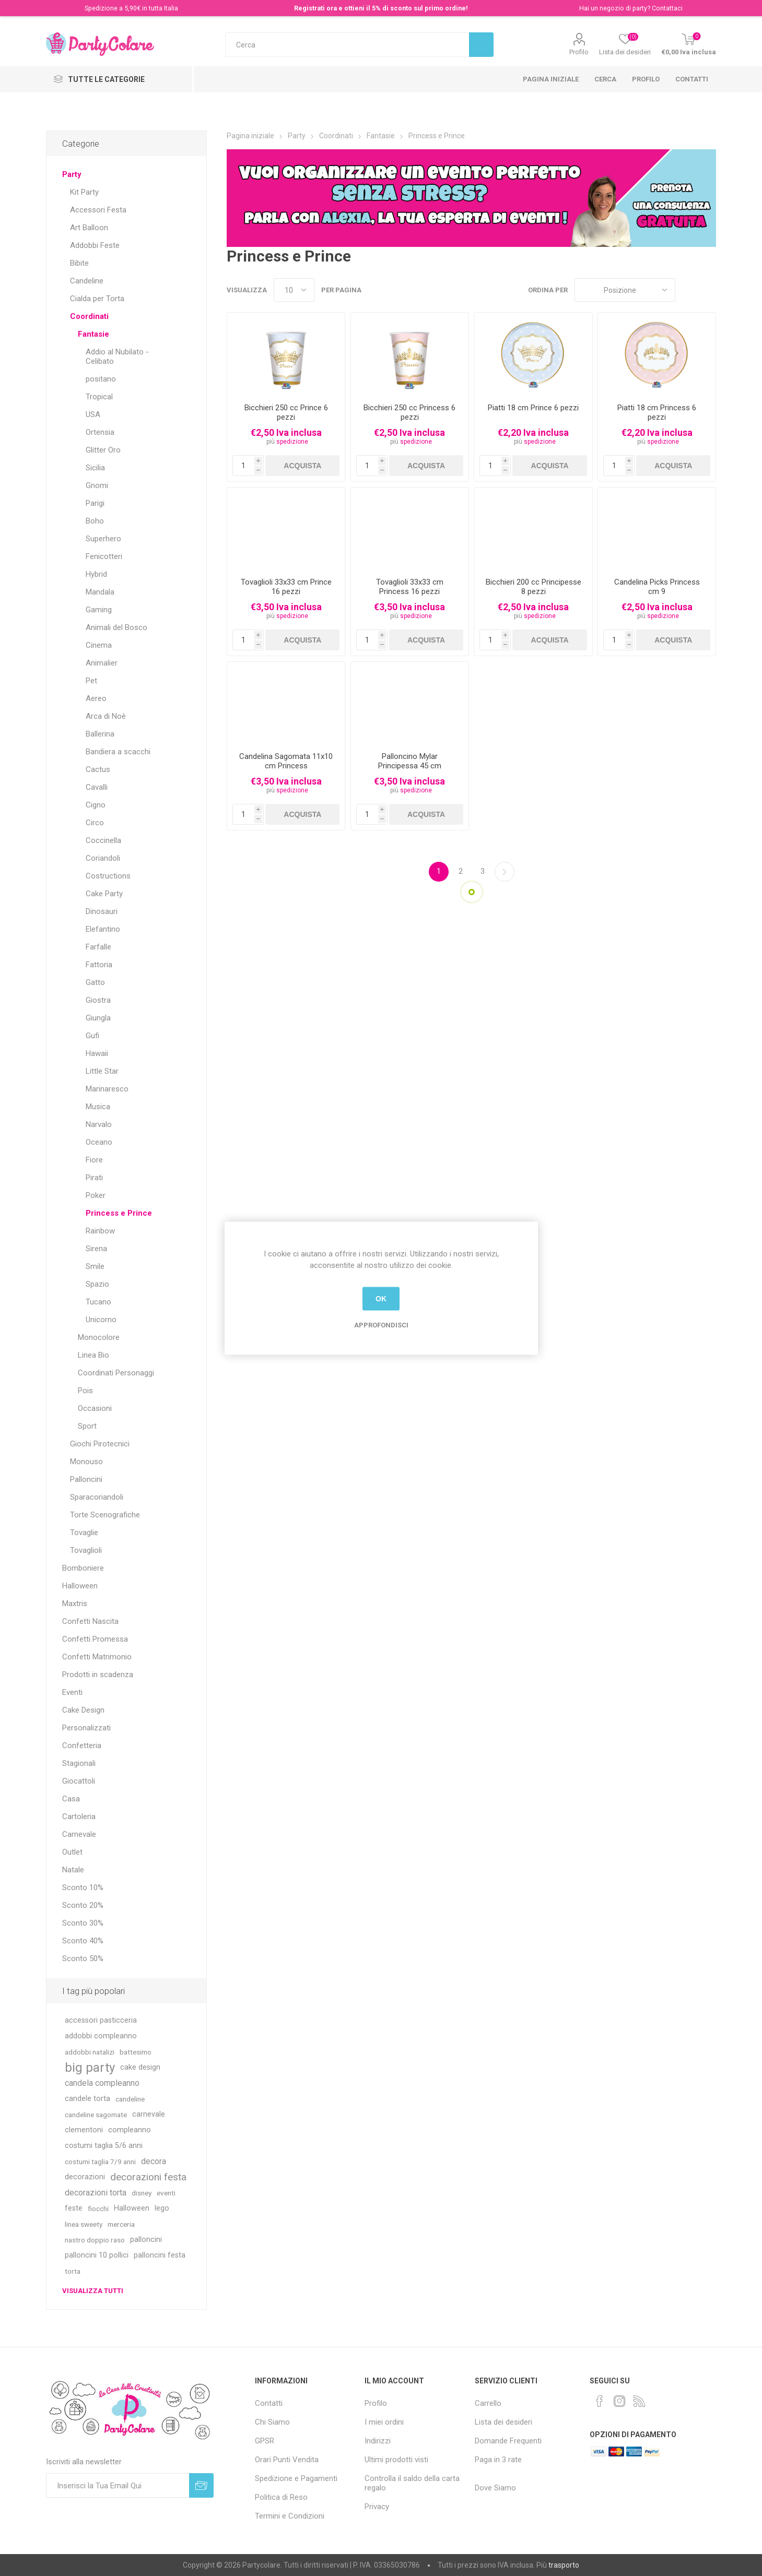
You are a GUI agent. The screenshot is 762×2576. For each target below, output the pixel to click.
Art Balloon (89, 227)
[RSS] (639, 2401)
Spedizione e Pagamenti (296, 2478)
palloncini (146, 2239)
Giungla (98, 1018)
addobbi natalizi (89, 2052)
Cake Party (104, 893)
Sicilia (95, 467)
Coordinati (89, 316)
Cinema (99, 645)
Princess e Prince (119, 1213)
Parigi (95, 503)
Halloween (80, 1585)
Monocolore (99, 1337)
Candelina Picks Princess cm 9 (657, 586)
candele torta (87, 2098)
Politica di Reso (281, 2497)
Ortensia (100, 432)
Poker (95, 1195)
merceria (121, 2224)
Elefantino (103, 929)
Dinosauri (102, 911)
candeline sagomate (96, 2114)
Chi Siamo (272, 2422)
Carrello (488, 2403)
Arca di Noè (106, 716)
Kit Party (84, 192)
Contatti (691, 79)
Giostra (98, 1000)
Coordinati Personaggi (116, 1373)
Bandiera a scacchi (118, 751)
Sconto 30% (82, 1923)
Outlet (72, 1852)
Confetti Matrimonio (97, 1656)
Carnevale (79, 1834)
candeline (130, 2099)
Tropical (99, 396)
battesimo (135, 2052)
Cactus (98, 769)
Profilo (579, 52)
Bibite (79, 263)
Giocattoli (78, 1781)
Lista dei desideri (503, 2422)
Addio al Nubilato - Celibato (117, 356)
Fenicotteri (104, 556)
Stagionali (79, 1763)
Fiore (94, 1160)
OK (381, 1299)
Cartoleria (79, 1816)
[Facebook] (599, 2401)
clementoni (84, 2130)
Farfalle (98, 947)
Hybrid (96, 574)
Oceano (99, 1142)
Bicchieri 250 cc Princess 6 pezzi (409, 412)
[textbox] (347, 44)
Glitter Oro (103, 450)
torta (72, 2271)
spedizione (292, 441)
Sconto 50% (82, 1958)
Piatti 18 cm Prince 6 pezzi (533, 407)
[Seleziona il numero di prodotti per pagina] (294, 290)
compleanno (129, 2130)
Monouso (86, 1461)
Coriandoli (103, 858)
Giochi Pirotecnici (100, 1444)
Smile (95, 1266)
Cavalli (97, 787)
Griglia (688, 290)
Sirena (96, 1248)
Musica (98, 1106)
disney (141, 2193)
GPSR (264, 2441)
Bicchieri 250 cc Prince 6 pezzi (286, 412)
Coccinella (103, 840)
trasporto (563, 2565)
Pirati (94, 1177)
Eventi (72, 1692)
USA (93, 414)
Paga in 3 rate (498, 2459)
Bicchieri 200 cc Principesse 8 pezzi (533, 586)
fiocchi (98, 2208)
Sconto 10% (82, 1887)
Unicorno (101, 1319)
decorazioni (85, 2177)
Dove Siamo (495, 2487)
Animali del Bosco (116, 627)
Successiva (504, 872)
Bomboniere (83, 1568)
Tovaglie (84, 1532)
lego (162, 2208)
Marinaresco (107, 1089)
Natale (73, 1869)
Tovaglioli (86, 1550)
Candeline (86, 281)
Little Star (102, 1071)
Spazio (97, 1284)
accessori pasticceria (101, 2020)
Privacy (377, 2506)
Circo (95, 822)
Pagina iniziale (551, 79)
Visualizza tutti (92, 2291)
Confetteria (81, 1745)
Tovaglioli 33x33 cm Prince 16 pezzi (286, 586)
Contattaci (667, 8)
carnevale (148, 2114)
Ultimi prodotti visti (396, 2459)
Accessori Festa (98, 210)
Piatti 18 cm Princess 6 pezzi (656, 412)
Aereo (96, 698)
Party (71, 174)
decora (153, 2161)
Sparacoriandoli (96, 1497)
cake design (140, 2067)
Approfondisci (381, 1324)
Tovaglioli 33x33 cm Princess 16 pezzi (409, 586)
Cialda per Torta (97, 298)
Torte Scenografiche (105, 1515)
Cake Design (83, 1710)
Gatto (95, 982)
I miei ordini (384, 2422)
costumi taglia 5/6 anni (104, 2145)
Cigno (95, 805)
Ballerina (100, 734)
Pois (85, 1390)
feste (74, 2208)
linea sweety (83, 2224)
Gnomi (97, 485)
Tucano (98, 1302)
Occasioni (95, 1408)
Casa (71, 1798)
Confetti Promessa (95, 1639)
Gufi (92, 1035)
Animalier (102, 663)
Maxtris (74, 1603)
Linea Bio (93, 1355)
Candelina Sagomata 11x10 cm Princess (286, 761)
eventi (166, 2193)
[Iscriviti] (117, 2485)
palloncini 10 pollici (96, 2255)
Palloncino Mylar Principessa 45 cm (409, 761)
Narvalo (99, 1124)
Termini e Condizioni (289, 2516)
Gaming (99, 609)
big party (90, 2067)
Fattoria (99, 964)
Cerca (605, 79)
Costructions (108, 876)
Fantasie (93, 334)
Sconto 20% (82, 1905)
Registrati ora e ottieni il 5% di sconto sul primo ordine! (381, 8)
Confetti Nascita (90, 1621)
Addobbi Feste (95, 245)
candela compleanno (102, 2083)
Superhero (103, 538)
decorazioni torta (95, 2193)
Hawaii (97, 1053)
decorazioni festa (148, 2177)
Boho (95, 521)
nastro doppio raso (95, 2240)
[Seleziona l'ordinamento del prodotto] (625, 290)
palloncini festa (159, 2255)
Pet (91, 680)
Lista (708, 290)
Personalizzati (86, 1727)
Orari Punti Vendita (287, 2459)
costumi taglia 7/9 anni (100, 2161)
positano (101, 379)
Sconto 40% (82, 1940)
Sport (87, 1426)
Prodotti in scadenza (97, 1674)
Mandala (100, 592)
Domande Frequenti (508, 2441)
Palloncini (86, 1479)
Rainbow (100, 1231)
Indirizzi (378, 2441)
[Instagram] (619, 2401)
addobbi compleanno (101, 2036)
